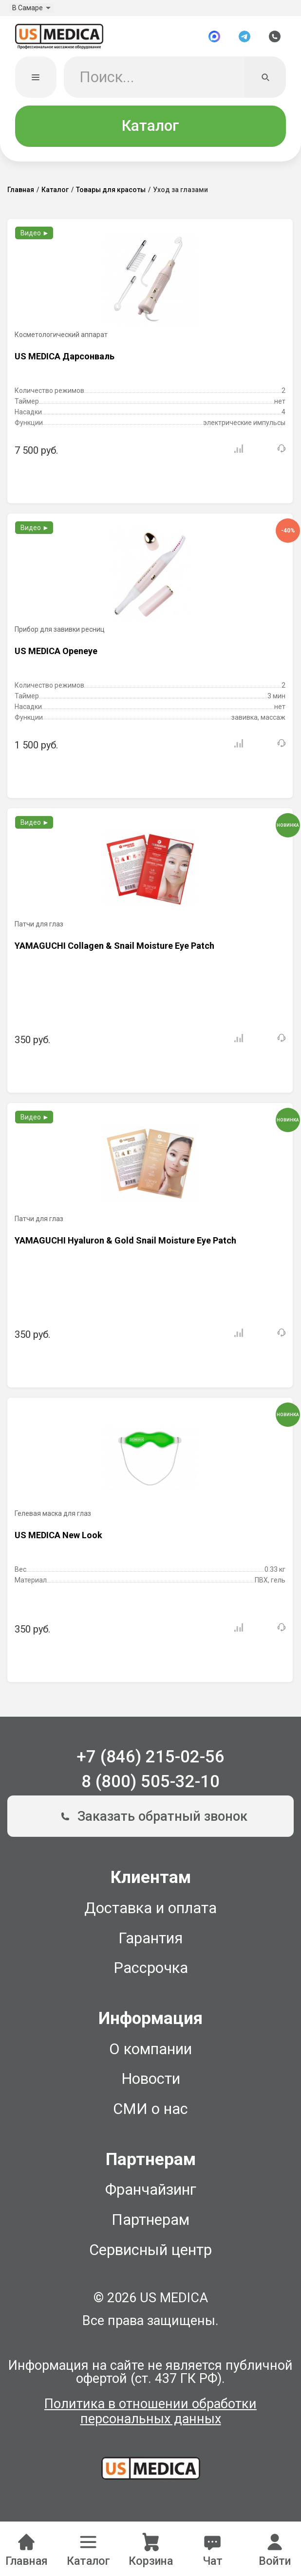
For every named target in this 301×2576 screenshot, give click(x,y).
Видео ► (34, 237)
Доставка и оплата (150, 1912)
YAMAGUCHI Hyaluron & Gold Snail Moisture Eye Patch (125, 1245)
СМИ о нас (150, 2113)
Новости (150, 2083)
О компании (150, 2053)
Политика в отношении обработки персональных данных (150, 2416)
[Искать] (265, 81)
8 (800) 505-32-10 (150, 1785)
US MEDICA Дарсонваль (64, 360)
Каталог (150, 130)
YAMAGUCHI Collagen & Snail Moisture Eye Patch (114, 950)
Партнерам (150, 2224)
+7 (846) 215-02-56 (150, 1761)
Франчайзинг (150, 2194)
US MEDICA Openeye (56, 655)
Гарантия (150, 1943)
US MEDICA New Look (58, 1539)
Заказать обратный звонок (150, 1821)
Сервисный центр (150, 2254)
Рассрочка (150, 1972)
